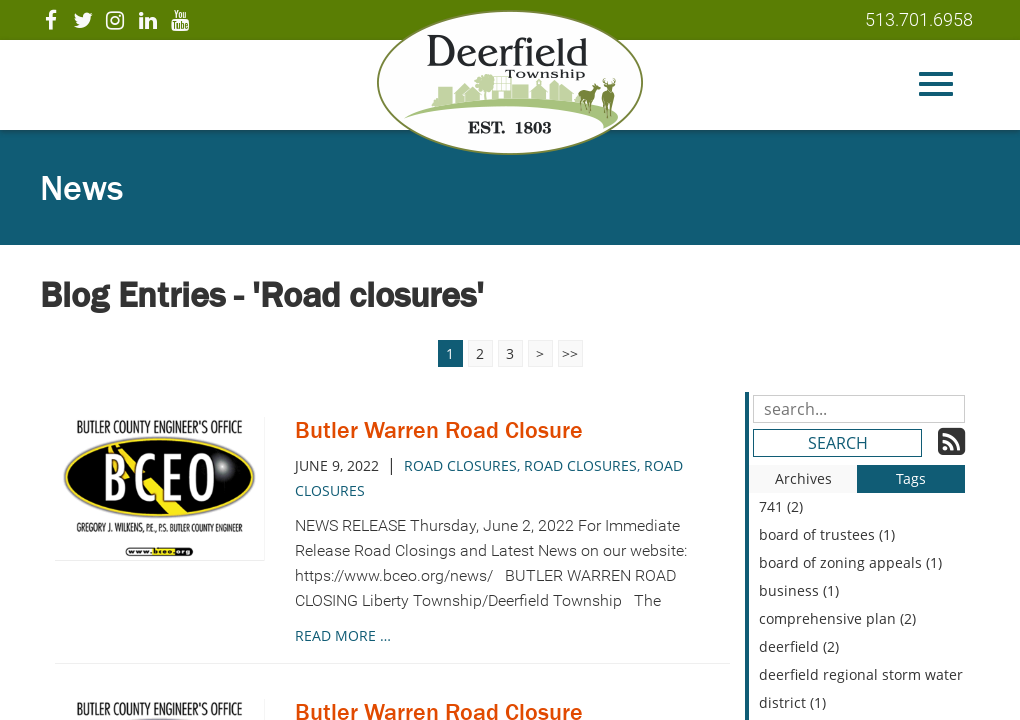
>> (570, 353)
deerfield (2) (799, 646)
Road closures (460, 465)
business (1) (799, 590)
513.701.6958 (919, 19)
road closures (580, 465)
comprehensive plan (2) (837, 618)
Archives (803, 478)
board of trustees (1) (827, 534)
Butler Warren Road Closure (439, 429)
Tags (911, 478)
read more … (343, 635)
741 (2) (781, 506)
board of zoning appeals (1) (850, 562)
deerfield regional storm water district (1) (861, 688)
